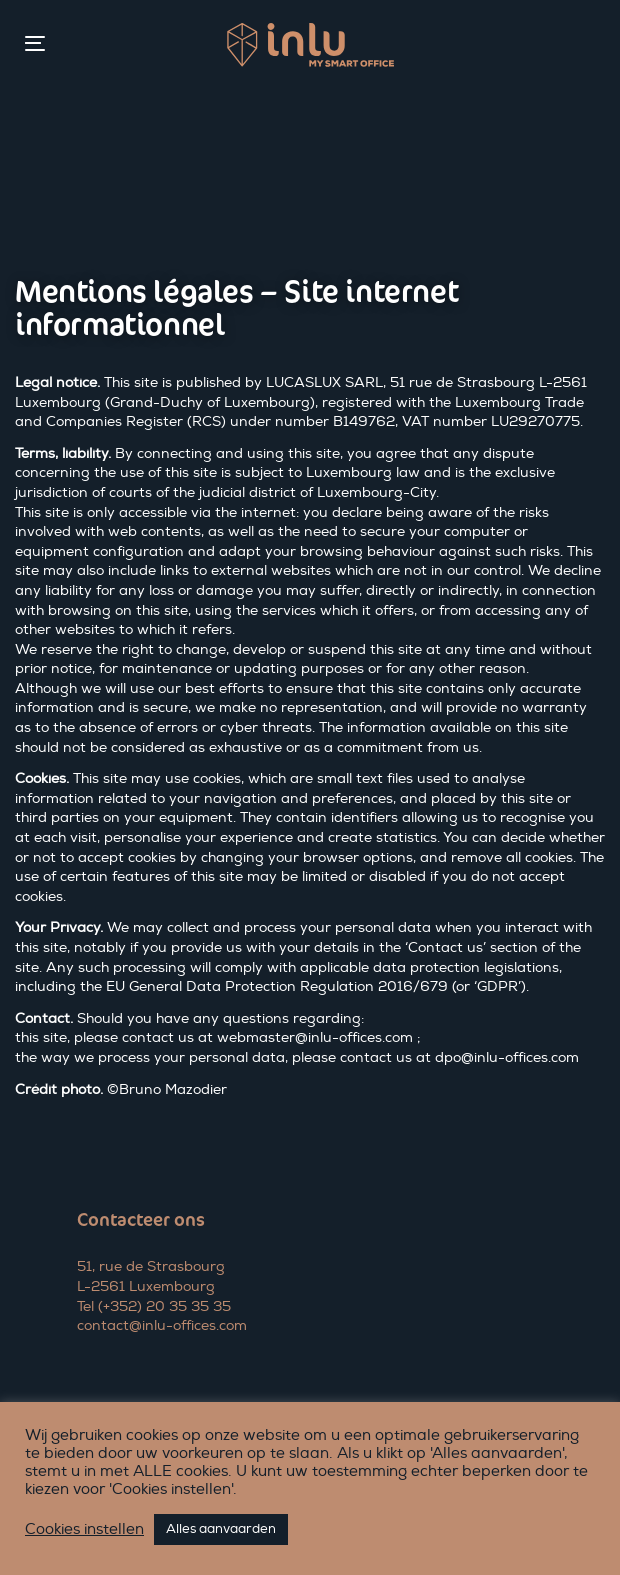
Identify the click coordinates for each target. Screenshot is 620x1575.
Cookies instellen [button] (84, 1530)
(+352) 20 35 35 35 (164, 1306)
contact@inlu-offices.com (162, 1325)
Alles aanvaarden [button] (221, 1529)
